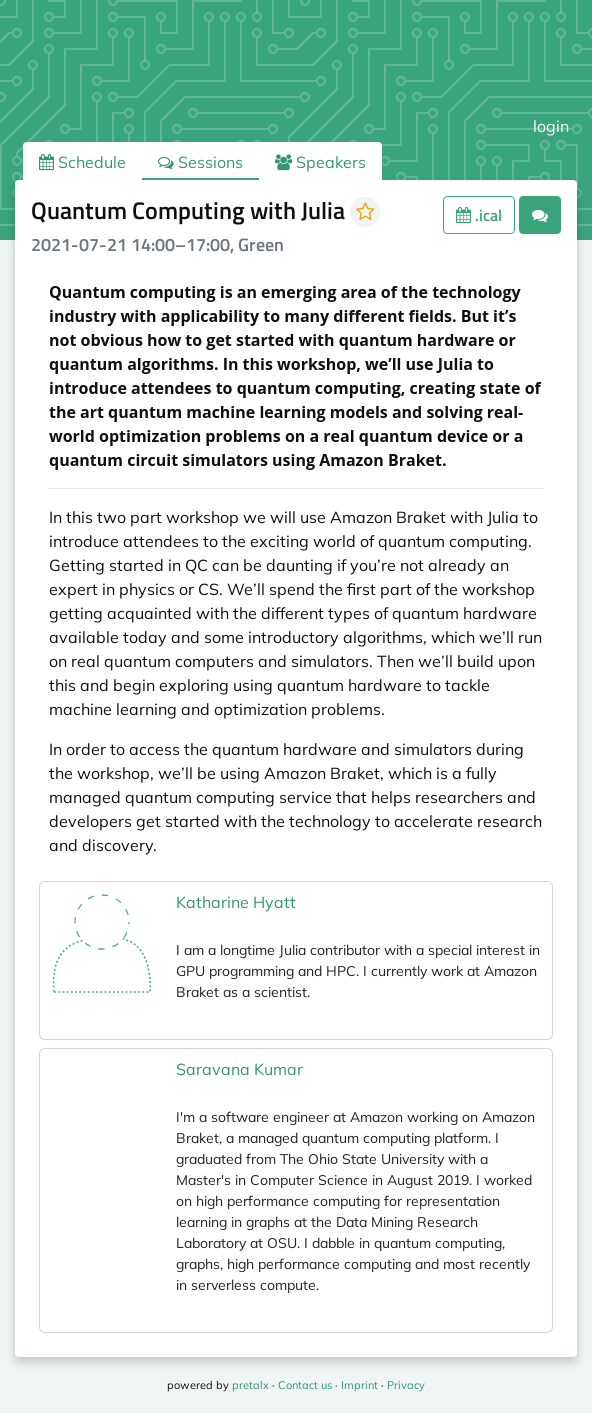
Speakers (320, 162)
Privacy (406, 1385)
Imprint (359, 1385)
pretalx (250, 1385)
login (551, 126)
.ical (479, 215)
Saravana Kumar (239, 1069)
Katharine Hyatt (236, 902)
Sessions (200, 162)
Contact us (305, 1385)
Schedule (82, 162)
